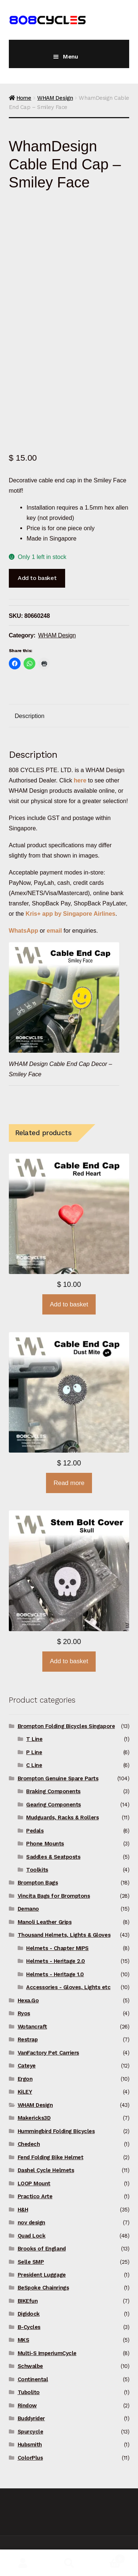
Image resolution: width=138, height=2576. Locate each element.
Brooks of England (42, 2248)
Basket (108, 2557)
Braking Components (53, 1791)
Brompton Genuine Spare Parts (58, 1778)
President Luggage (42, 2274)
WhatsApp (24, 930)
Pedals (34, 1830)
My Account (23, 2563)
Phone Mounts (45, 1843)
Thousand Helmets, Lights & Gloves (64, 1935)
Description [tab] (30, 715)
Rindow (27, 2405)
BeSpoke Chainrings (43, 2287)
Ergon (25, 2079)
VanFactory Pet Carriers (48, 2052)
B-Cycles (29, 2327)
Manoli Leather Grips (45, 1922)
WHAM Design (55, 98)
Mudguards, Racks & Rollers (62, 1817)
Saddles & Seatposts (53, 1857)
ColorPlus (30, 2457)
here (80, 780)
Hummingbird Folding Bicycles (56, 2131)
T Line (34, 1739)
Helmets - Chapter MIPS (57, 1948)
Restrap (28, 2039)
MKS (23, 2340)
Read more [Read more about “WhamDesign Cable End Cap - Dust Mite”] (68, 1482)
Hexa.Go (28, 2000)
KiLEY (25, 2091)
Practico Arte (35, 2196)
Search (69, 2563)
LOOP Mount (34, 2183)
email (54, 930)
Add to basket (37, 577)
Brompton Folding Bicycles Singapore (66, 1726)
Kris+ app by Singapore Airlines (71, 913)
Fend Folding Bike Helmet (51, 2157)
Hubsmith (30, 2444)
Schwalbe (30, 2366)
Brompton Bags (38, 1882)
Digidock (29, 2314)
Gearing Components (53, 1804)
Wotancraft (32, 2026)
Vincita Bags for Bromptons (54, 1896)
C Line (34, 1765)
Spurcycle (30, 2431)
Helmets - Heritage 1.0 (55, 1974)
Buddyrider (31, 2418)
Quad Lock (32, 2235)
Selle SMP (31, 2262)
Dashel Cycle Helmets (46, 2170)
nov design (31, 2222)
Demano (28, 1908)
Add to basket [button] (69, 1304)
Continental (33, 2379)
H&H (23, 2209)
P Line (34, 1752)
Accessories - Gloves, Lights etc (68, 1987)
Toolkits (37, 1869)
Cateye (27, 2065)
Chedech (29, 2144)
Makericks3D (34, 2118)
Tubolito (29, 2392)
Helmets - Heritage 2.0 (55, 1961)
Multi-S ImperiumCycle (47, 2353)
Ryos (24, 2013)
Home (24, 98)
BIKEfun (28, 2301)
